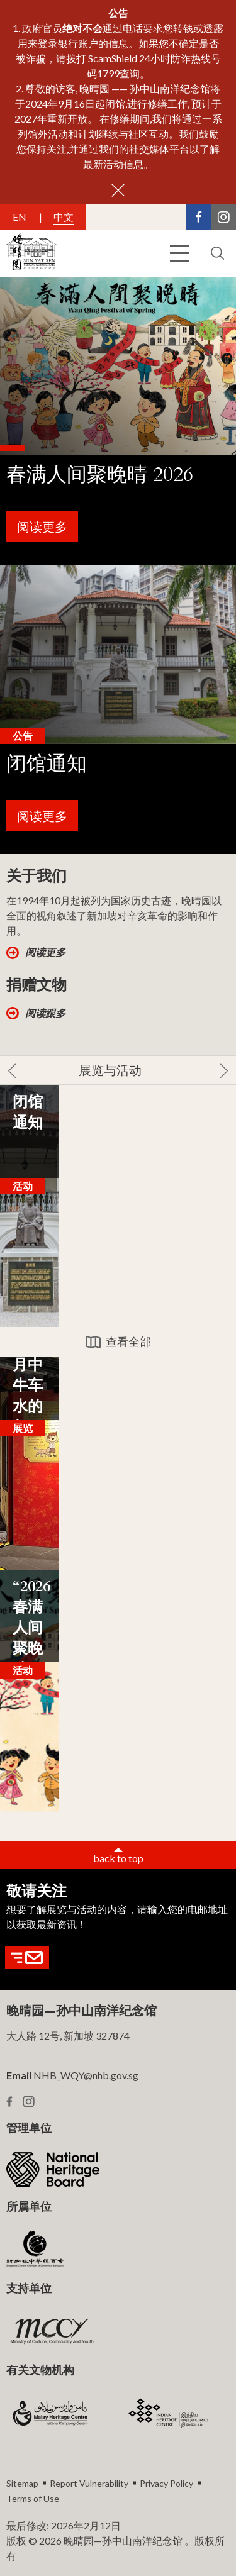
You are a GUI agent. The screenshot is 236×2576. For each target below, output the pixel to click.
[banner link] (118, 421)
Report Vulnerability (89, 2483)
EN (19, 217)
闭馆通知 (46, 764)
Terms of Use (32, 2498)
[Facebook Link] (198, 217)
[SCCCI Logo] (35, 2249)
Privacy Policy (166, 2483)
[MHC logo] (50, 2413)
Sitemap (22, 2483)
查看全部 (128, 1341)
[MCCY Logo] (52, 2331)
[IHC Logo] (169, 2413)
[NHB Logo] (52, 2169)
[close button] (118, 190)
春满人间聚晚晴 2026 (99, 475)
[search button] (217, 253)
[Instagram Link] (223, 217)
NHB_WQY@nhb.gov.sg (85, 2075)
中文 (63, 217)
